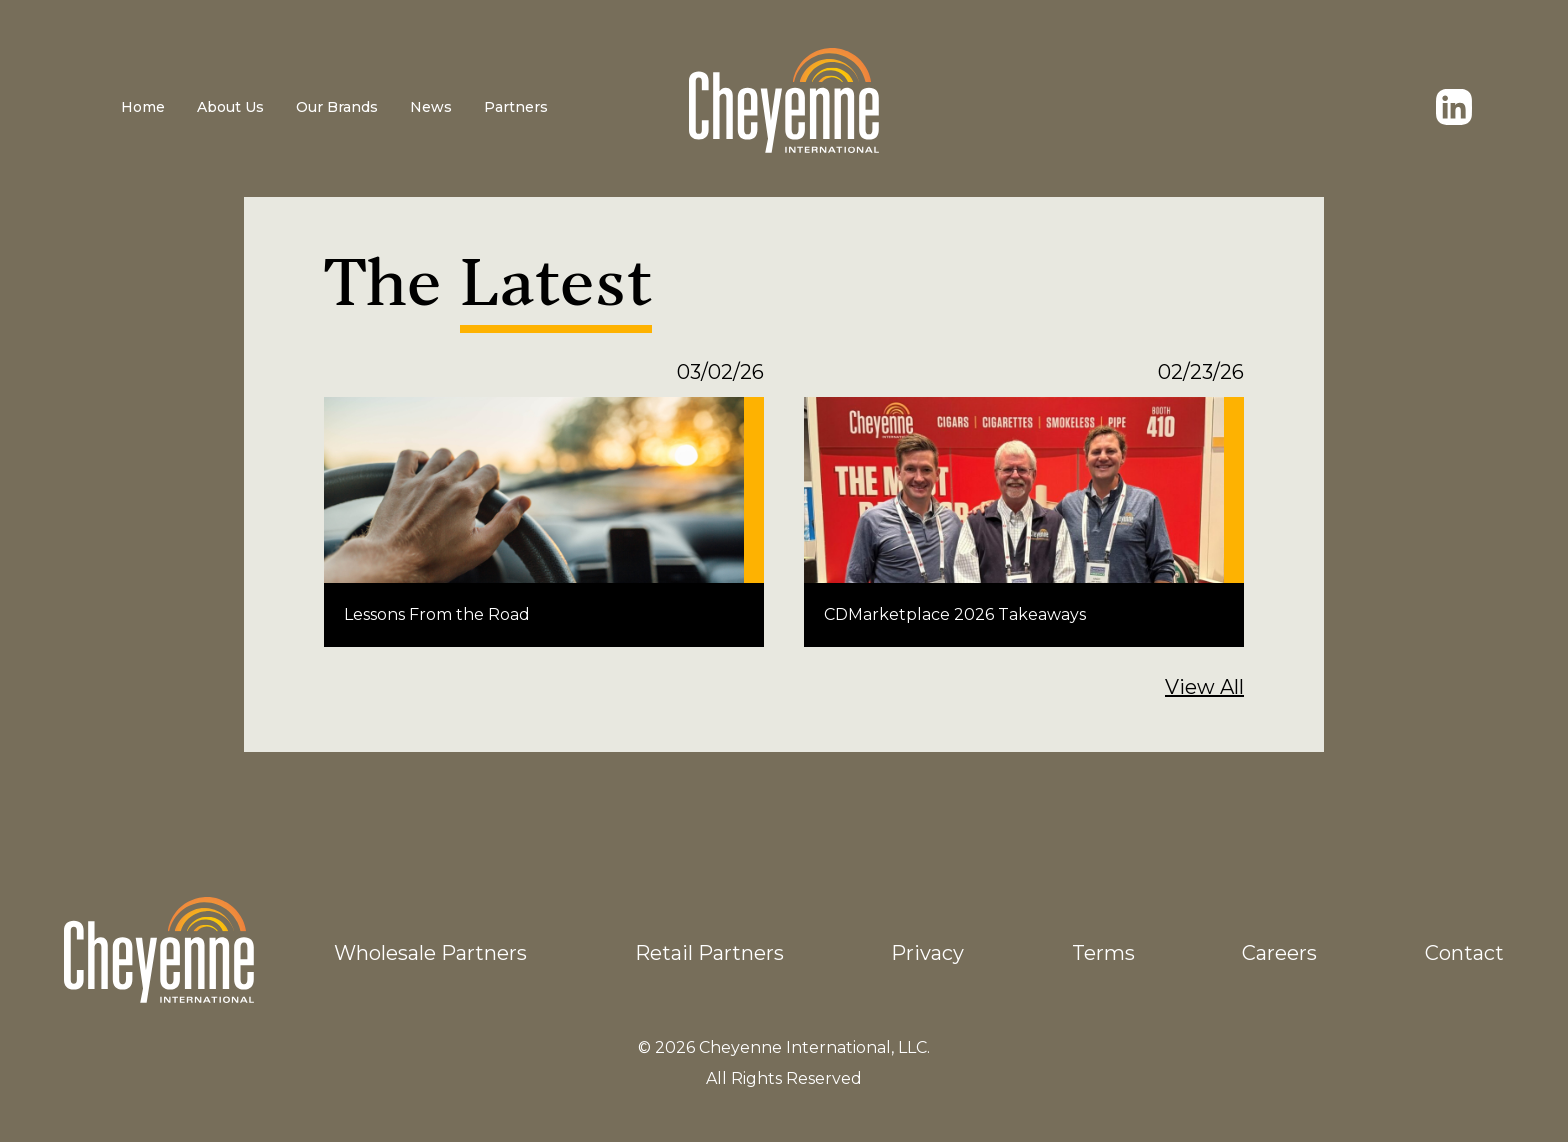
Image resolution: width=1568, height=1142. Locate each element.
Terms (1103, 953)
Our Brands (337, 107)
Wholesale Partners (430, 953)
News (431, 107)
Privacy (927, 953)
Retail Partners (709, 953)
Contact (1464, 953)
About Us (230, 107)
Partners (516, 107)
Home (143, 107)
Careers (1279, 953)
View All (1204, 687)
